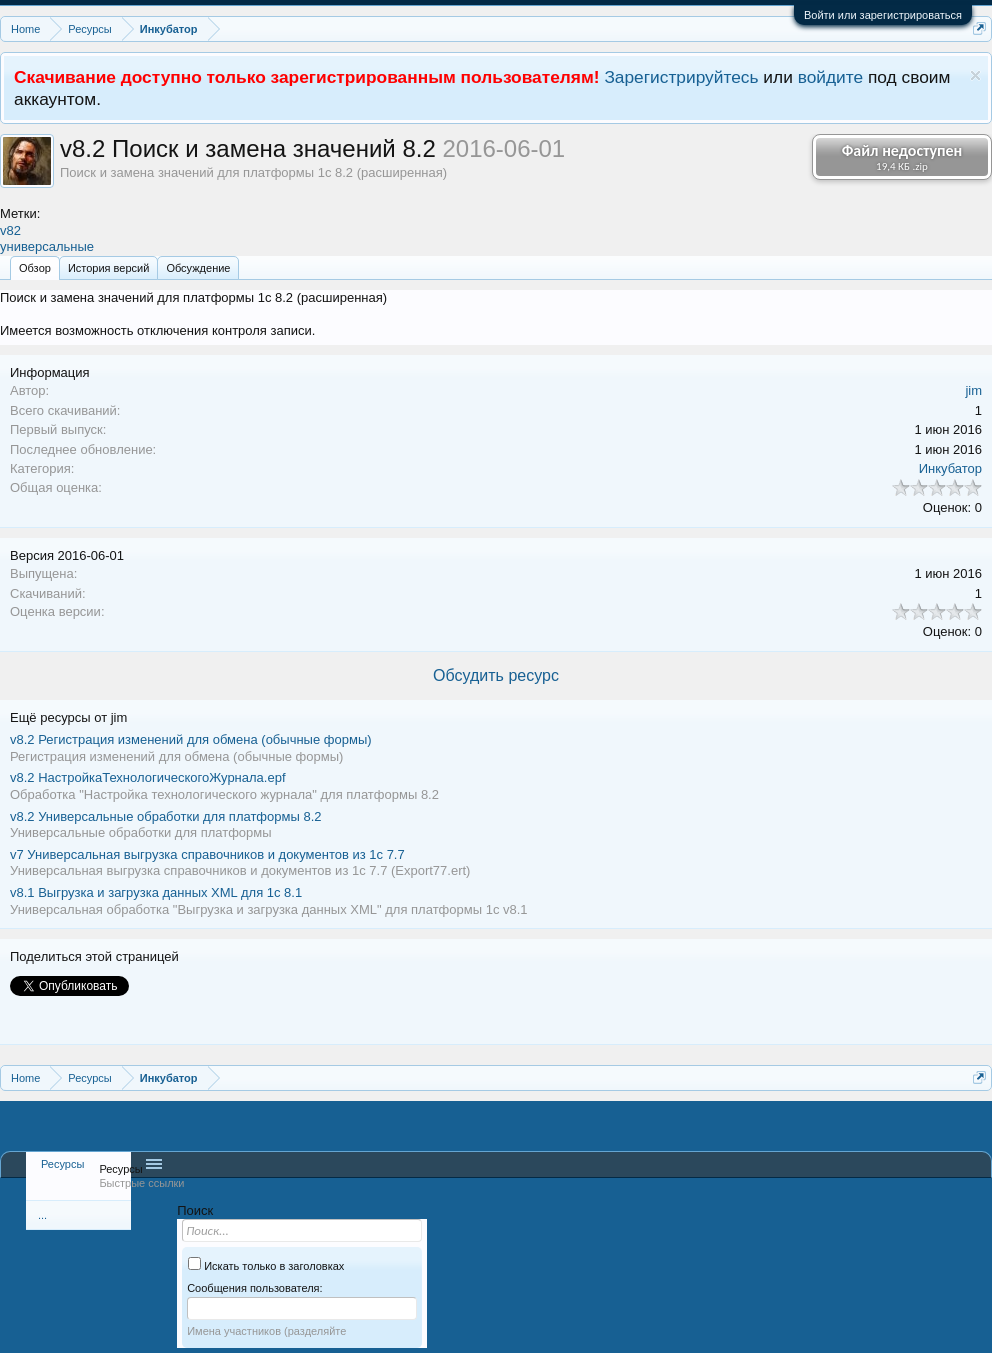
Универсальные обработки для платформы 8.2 (166, 816)
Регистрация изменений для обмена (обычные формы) (191, 739)
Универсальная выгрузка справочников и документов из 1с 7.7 (207, 854)
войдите (831, 77)
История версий (108, 268)
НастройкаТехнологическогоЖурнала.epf (148, 777)
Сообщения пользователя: (254, 1288)
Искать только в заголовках (266, 1266)
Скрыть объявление (975, 75)
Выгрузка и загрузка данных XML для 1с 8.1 (156, 892)
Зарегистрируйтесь (681, 77)
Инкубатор (950, 468)
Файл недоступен (902, 157)
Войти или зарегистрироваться (883, 15)
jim (973, 390)
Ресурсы (62, 1164)
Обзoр (35, 268)
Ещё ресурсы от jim (68, 717)
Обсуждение (198, 268)
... (42, 1215)
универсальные (47, 246)
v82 (10, 230)
